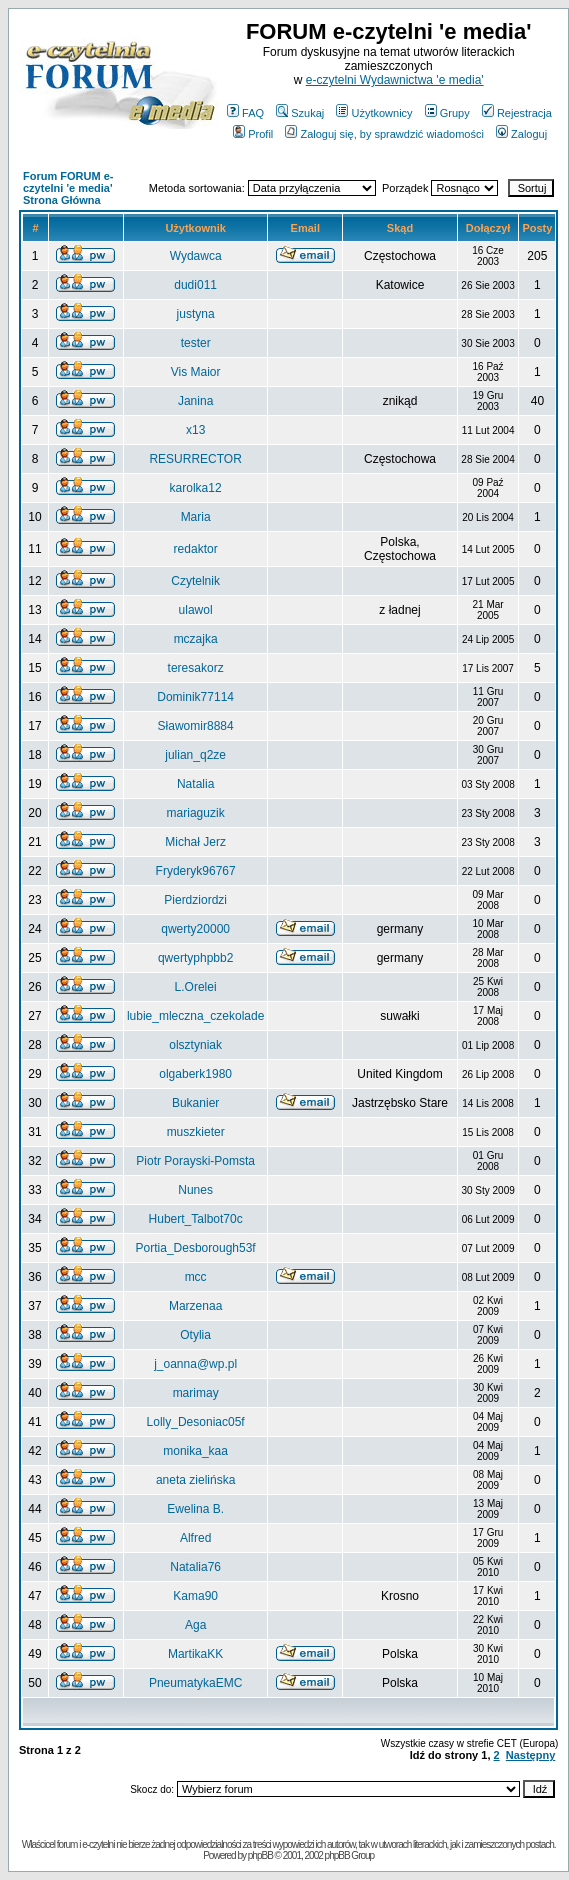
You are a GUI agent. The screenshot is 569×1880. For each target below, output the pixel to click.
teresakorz (196, 668)
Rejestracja (517, 113)
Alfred (195, 1538)
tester (196, 343)
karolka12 (196, 488)
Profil (253, 134)
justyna (196, 314)
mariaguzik (196, 813)
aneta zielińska (195, 1480)
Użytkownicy (374, 113)
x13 (195, 430)
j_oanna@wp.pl (195, 1364)
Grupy (447, 113)
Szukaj (300, 113)
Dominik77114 (195, 697)
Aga (195, 1625)
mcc (196, 1277)
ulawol (196, 610)
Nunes (195, 1190)
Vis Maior (196, 372)
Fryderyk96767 (196, 871)
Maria (196, 517)
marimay (196, 1393)
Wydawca (196, 256)
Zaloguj (521, 134)
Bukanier (195, 1103)
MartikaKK (195, 1654)
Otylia (195, 1335)
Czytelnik (195, 581)
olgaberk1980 (195, 1074)
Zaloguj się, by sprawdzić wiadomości (384, 134)
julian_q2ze (195, 755)
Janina (195, 401)
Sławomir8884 (196, 726)
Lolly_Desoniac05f (196, 1422)
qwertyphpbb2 (195, 958)
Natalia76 (195, 1567)
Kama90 (195, 1596)
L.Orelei (196, 987)
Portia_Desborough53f (196, 1248)
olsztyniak (195, 1045)
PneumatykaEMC (195, 1683)
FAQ (245, 113)
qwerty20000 (195, 929)
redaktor (196, 549)
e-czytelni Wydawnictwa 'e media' (395, 80)
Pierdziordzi (195, 900)
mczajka (196, 639)
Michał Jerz (195, 842)
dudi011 (195, 285)
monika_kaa (195, 1451)
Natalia (195, 784)
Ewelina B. (195, 1509)
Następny (531, 1755)
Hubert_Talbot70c (196, 1219)
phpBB (260, 1855)
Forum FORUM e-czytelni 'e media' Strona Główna (68, 188)
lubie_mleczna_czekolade (195, 1016)
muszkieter (196, 1132)
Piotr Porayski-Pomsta (195, 1161)
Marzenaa (195, 1306)
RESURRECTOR (195, 459)
